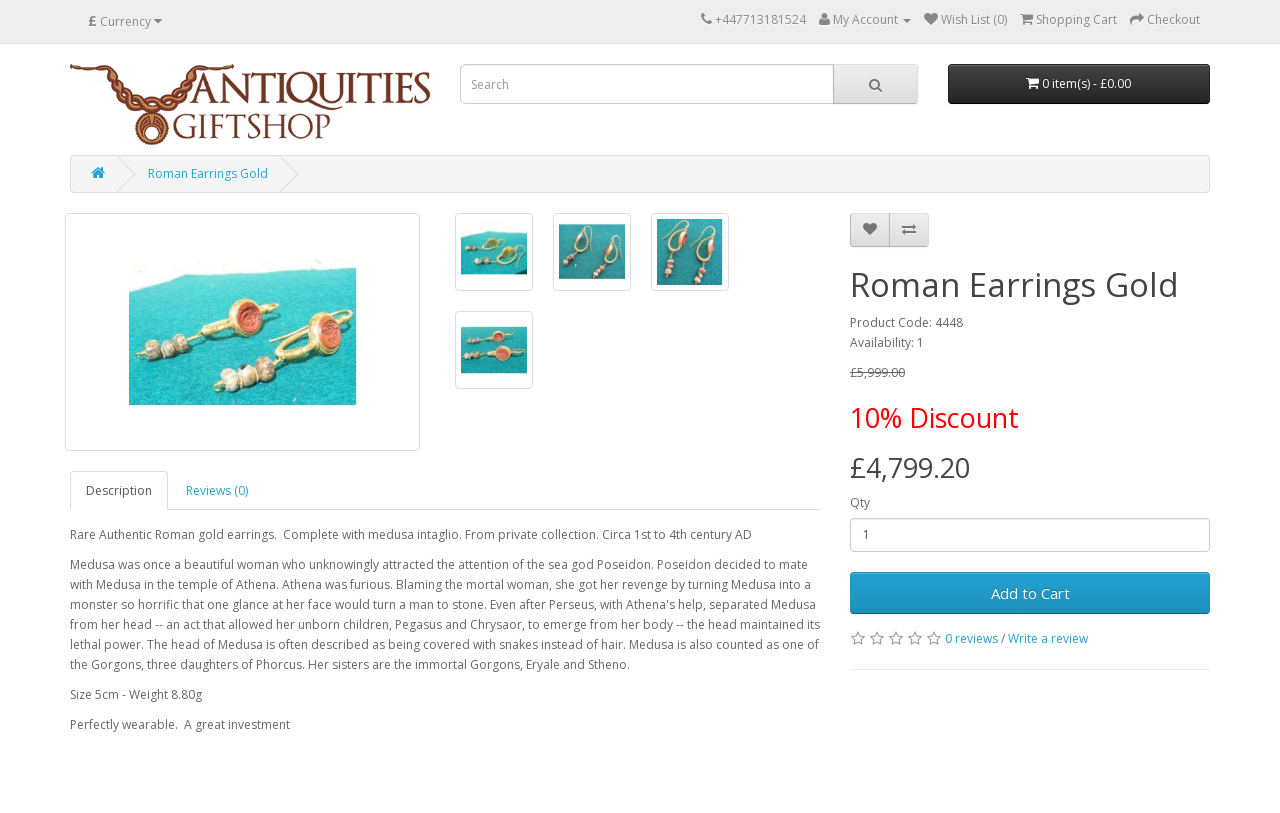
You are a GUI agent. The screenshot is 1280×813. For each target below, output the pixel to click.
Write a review (1048, 638)
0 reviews (971, 638)
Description (119, 490)
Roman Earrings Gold (208, 173)
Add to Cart (1030, 593)
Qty (860, 502)
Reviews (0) (217, 490)
